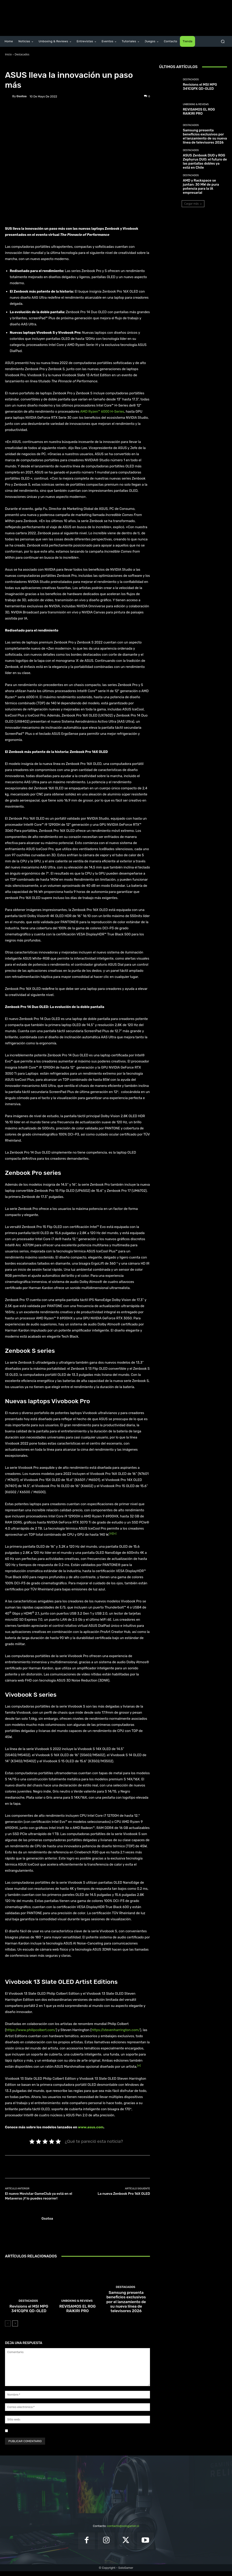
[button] (222, 41)
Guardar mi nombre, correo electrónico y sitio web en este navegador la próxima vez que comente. (77, 2435)
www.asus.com (90, 2127)
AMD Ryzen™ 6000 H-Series (102, 411)
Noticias (35, 65)
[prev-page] (8, 2328)
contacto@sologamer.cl (123, 2530)
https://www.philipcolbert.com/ (31, 2030)
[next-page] (15, 2328)
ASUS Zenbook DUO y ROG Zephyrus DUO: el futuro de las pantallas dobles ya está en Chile (205, 161)
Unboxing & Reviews (77, 2307)
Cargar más (193, 204)
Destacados (22, 54)
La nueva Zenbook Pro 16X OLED (124, 2194)
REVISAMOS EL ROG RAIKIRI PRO (77, 2314)
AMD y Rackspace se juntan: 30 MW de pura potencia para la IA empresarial (201, 186)
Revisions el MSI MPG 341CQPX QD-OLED (29, 2314)
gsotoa (22, 96)
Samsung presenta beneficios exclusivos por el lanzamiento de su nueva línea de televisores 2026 (126, 2310)
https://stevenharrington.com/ (116, 2030)
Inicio (8, 54)
